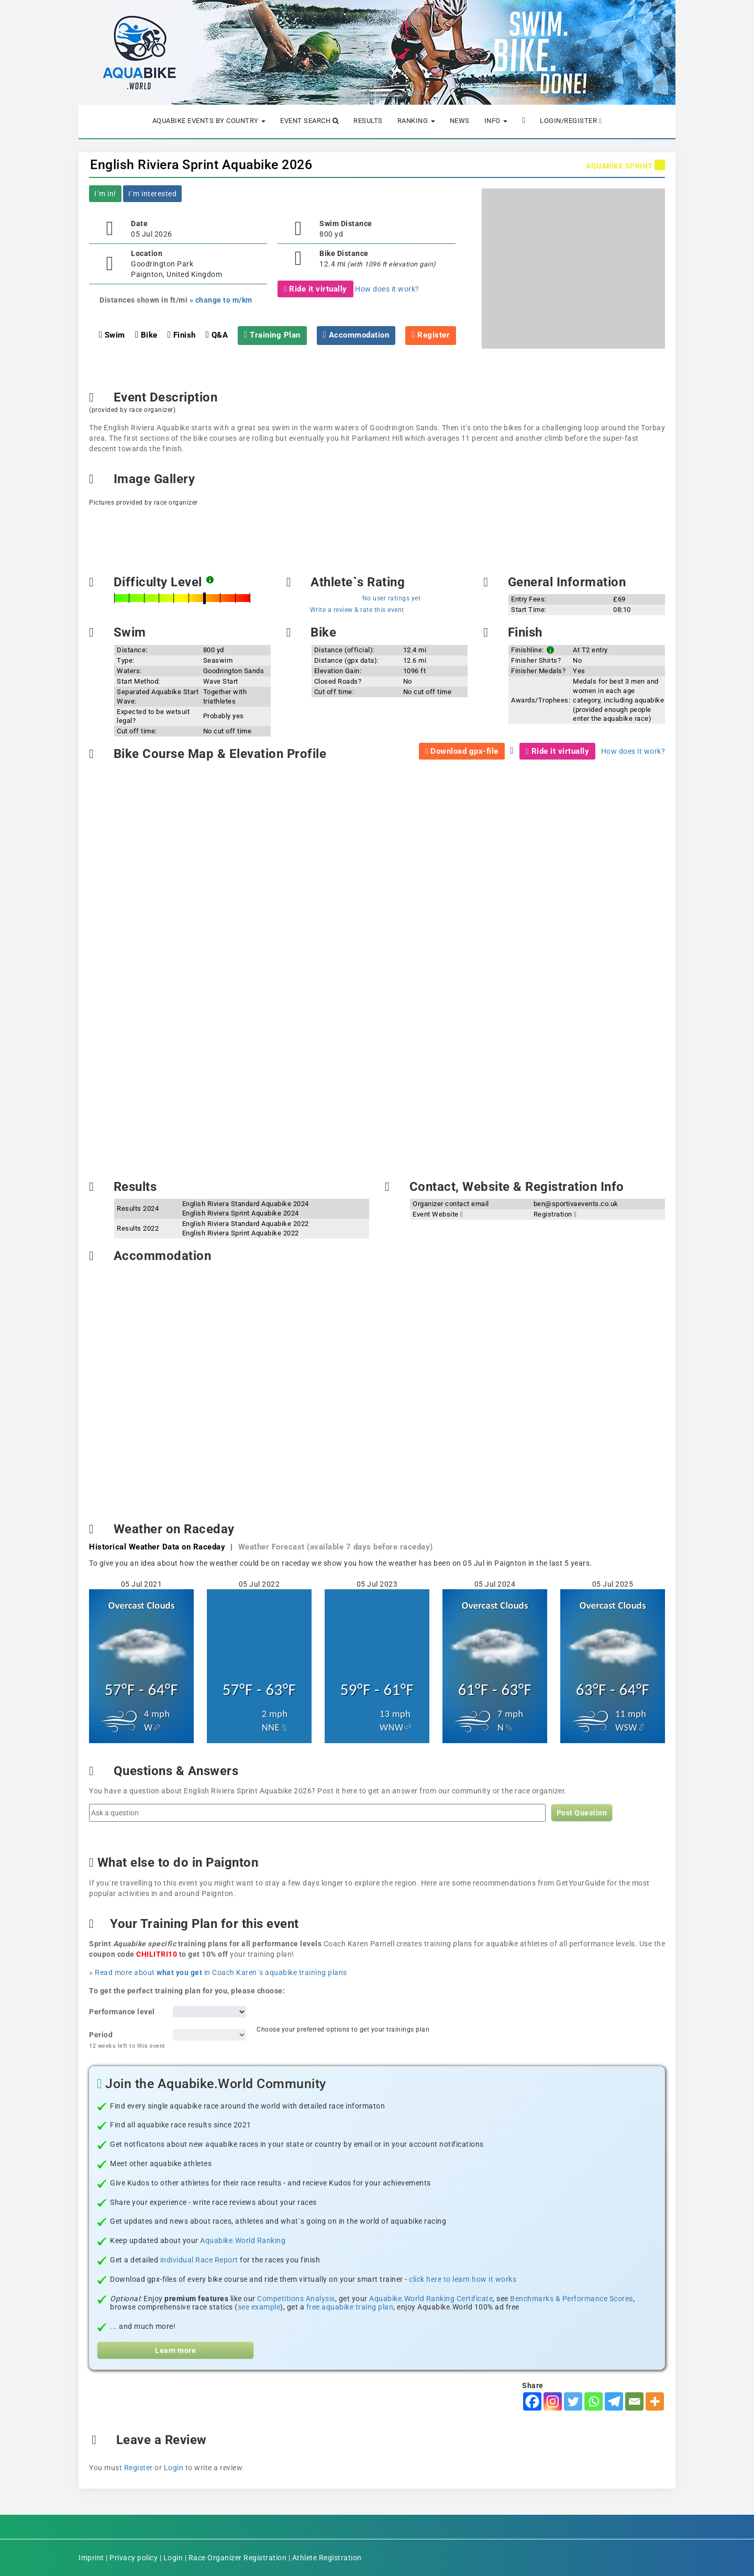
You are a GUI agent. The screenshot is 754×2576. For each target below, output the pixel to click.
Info (496, 121)
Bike (146, 335)
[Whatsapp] (593, 2401)
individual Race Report (199, 2260)
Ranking (416, 121)
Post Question (582, 1813)
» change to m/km (221, 300)
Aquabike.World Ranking (242, 2240)
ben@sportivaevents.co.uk (576, 1204)
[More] (655, 2401)
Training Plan (272, 335)
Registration (555, 1214)
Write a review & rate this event (357, 610)
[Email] (634, 2401)
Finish (182, 335)
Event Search (309, 121)
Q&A (217, 335)
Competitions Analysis (296, 2298)
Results (368, 121)
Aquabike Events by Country (209, 121)
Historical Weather (157, 1547)
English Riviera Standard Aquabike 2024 (245, 1204)
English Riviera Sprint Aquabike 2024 (240, 1213)
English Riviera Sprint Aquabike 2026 (201, 164)
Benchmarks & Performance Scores (571, 2298)
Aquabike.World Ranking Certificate (431, 2298)
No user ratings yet (391, 598)
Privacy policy (133, 2557)
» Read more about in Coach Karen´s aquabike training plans (218, 1972)
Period (127, 2040)
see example (259, 2307)
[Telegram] (614, 2401)
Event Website (438, 1214)
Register (138, 2467)
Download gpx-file (461, 751)
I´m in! (105, 193)
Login (174, 2467)
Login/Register (571, 121)
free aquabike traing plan (350, 2307)
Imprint (91, 2557)
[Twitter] (573, 2401)
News (460, 121)
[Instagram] (553, 2401)
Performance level (122, 2012)
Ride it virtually (315, 289)
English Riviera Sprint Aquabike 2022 (240, 1233)
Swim (112, 335)
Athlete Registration (327, 2557)
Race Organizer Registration (237, 2557)
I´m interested (152, 193)
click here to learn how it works (462, 2279)
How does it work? (387, 289)
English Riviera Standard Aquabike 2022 (245, 1224)
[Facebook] (532, 2401)
